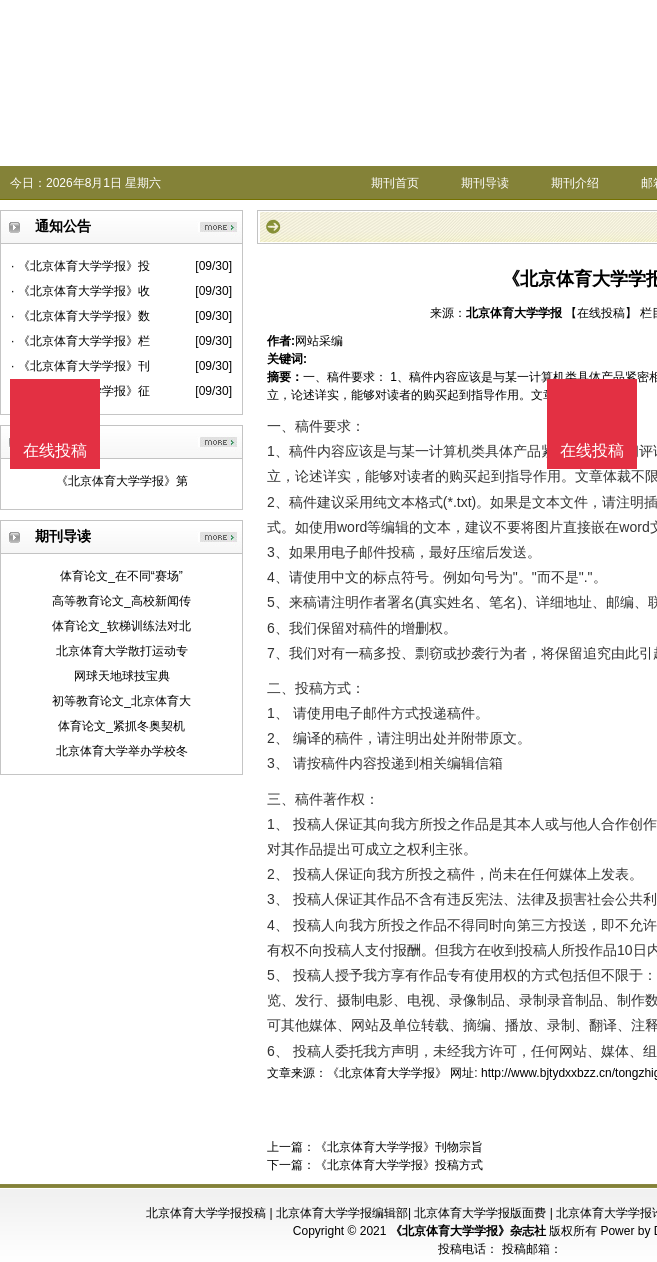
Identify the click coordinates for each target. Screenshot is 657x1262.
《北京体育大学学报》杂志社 (468, 1231)
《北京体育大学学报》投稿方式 (399, 1165)
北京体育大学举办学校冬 (122, 751)
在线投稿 (592, 450)
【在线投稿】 (601, 313)
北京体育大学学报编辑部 (342, 1213)
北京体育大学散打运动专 (122, 651)
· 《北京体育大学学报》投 (80, 266)
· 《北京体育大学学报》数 (80, 316)
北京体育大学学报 (514, 313)
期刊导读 (485, 183)
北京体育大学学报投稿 (206, 1213)
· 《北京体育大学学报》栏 (80, 341)
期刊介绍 (575, 183)
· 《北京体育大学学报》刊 (80, 366)
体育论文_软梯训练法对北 (121, 626)
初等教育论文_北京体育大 (121, 701)
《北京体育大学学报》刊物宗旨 (399, 1147)
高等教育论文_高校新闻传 (121, 601)
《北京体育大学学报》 (387, 1073)
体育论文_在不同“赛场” (121, 576)
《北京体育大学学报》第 (122, 481)
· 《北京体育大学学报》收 (80, 291)
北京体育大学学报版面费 (480, 1213)
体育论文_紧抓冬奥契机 (121, 726)
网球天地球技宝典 (122, 676)
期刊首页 (395, 183)
